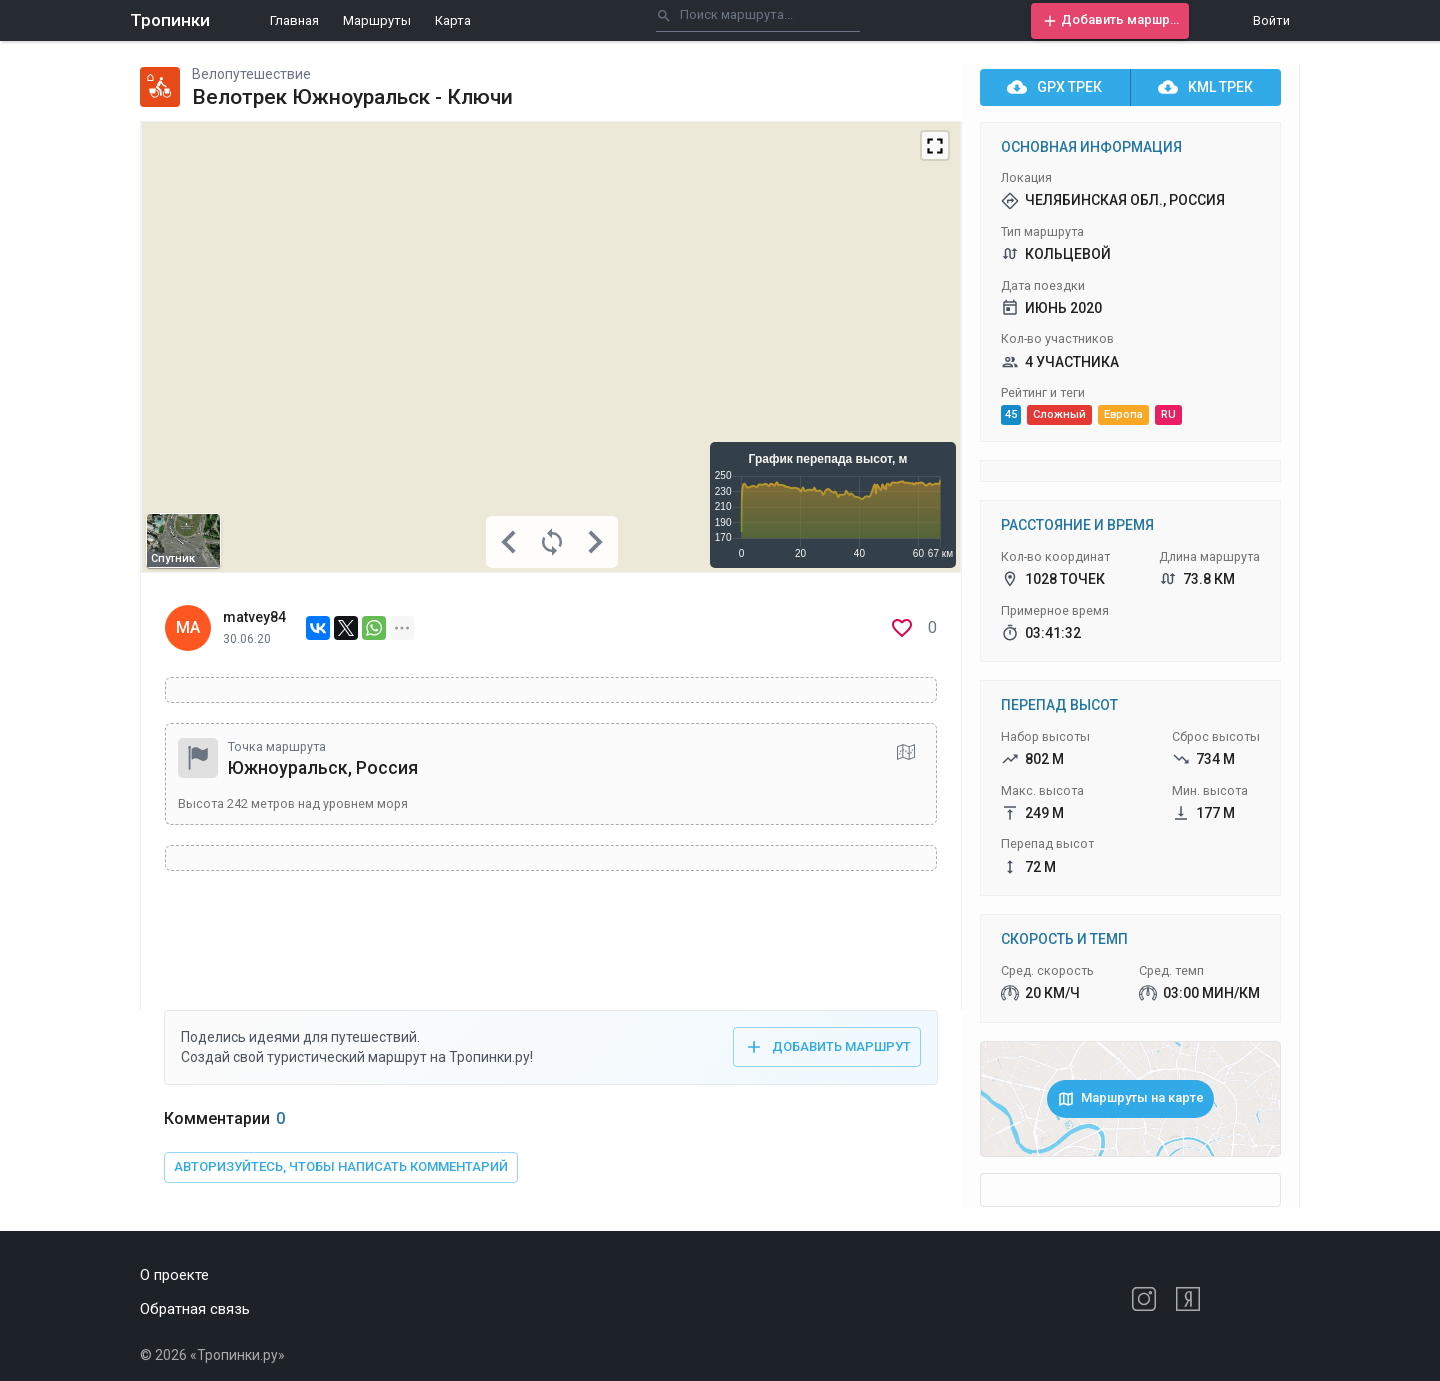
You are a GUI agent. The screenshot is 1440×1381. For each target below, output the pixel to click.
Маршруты (377, 20)
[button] (1110, 21)
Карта (453, 20)
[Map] (551, 347)
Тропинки (170, 20)
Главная (294, 20)
